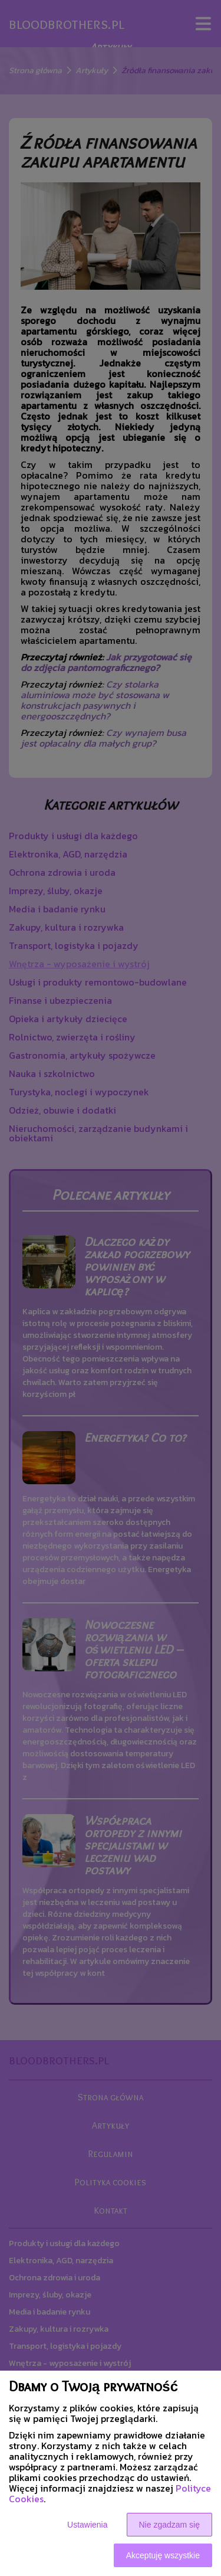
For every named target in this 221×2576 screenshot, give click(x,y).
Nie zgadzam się (169, 2524)
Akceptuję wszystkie (163, 2555)
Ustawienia (87, 2524)
